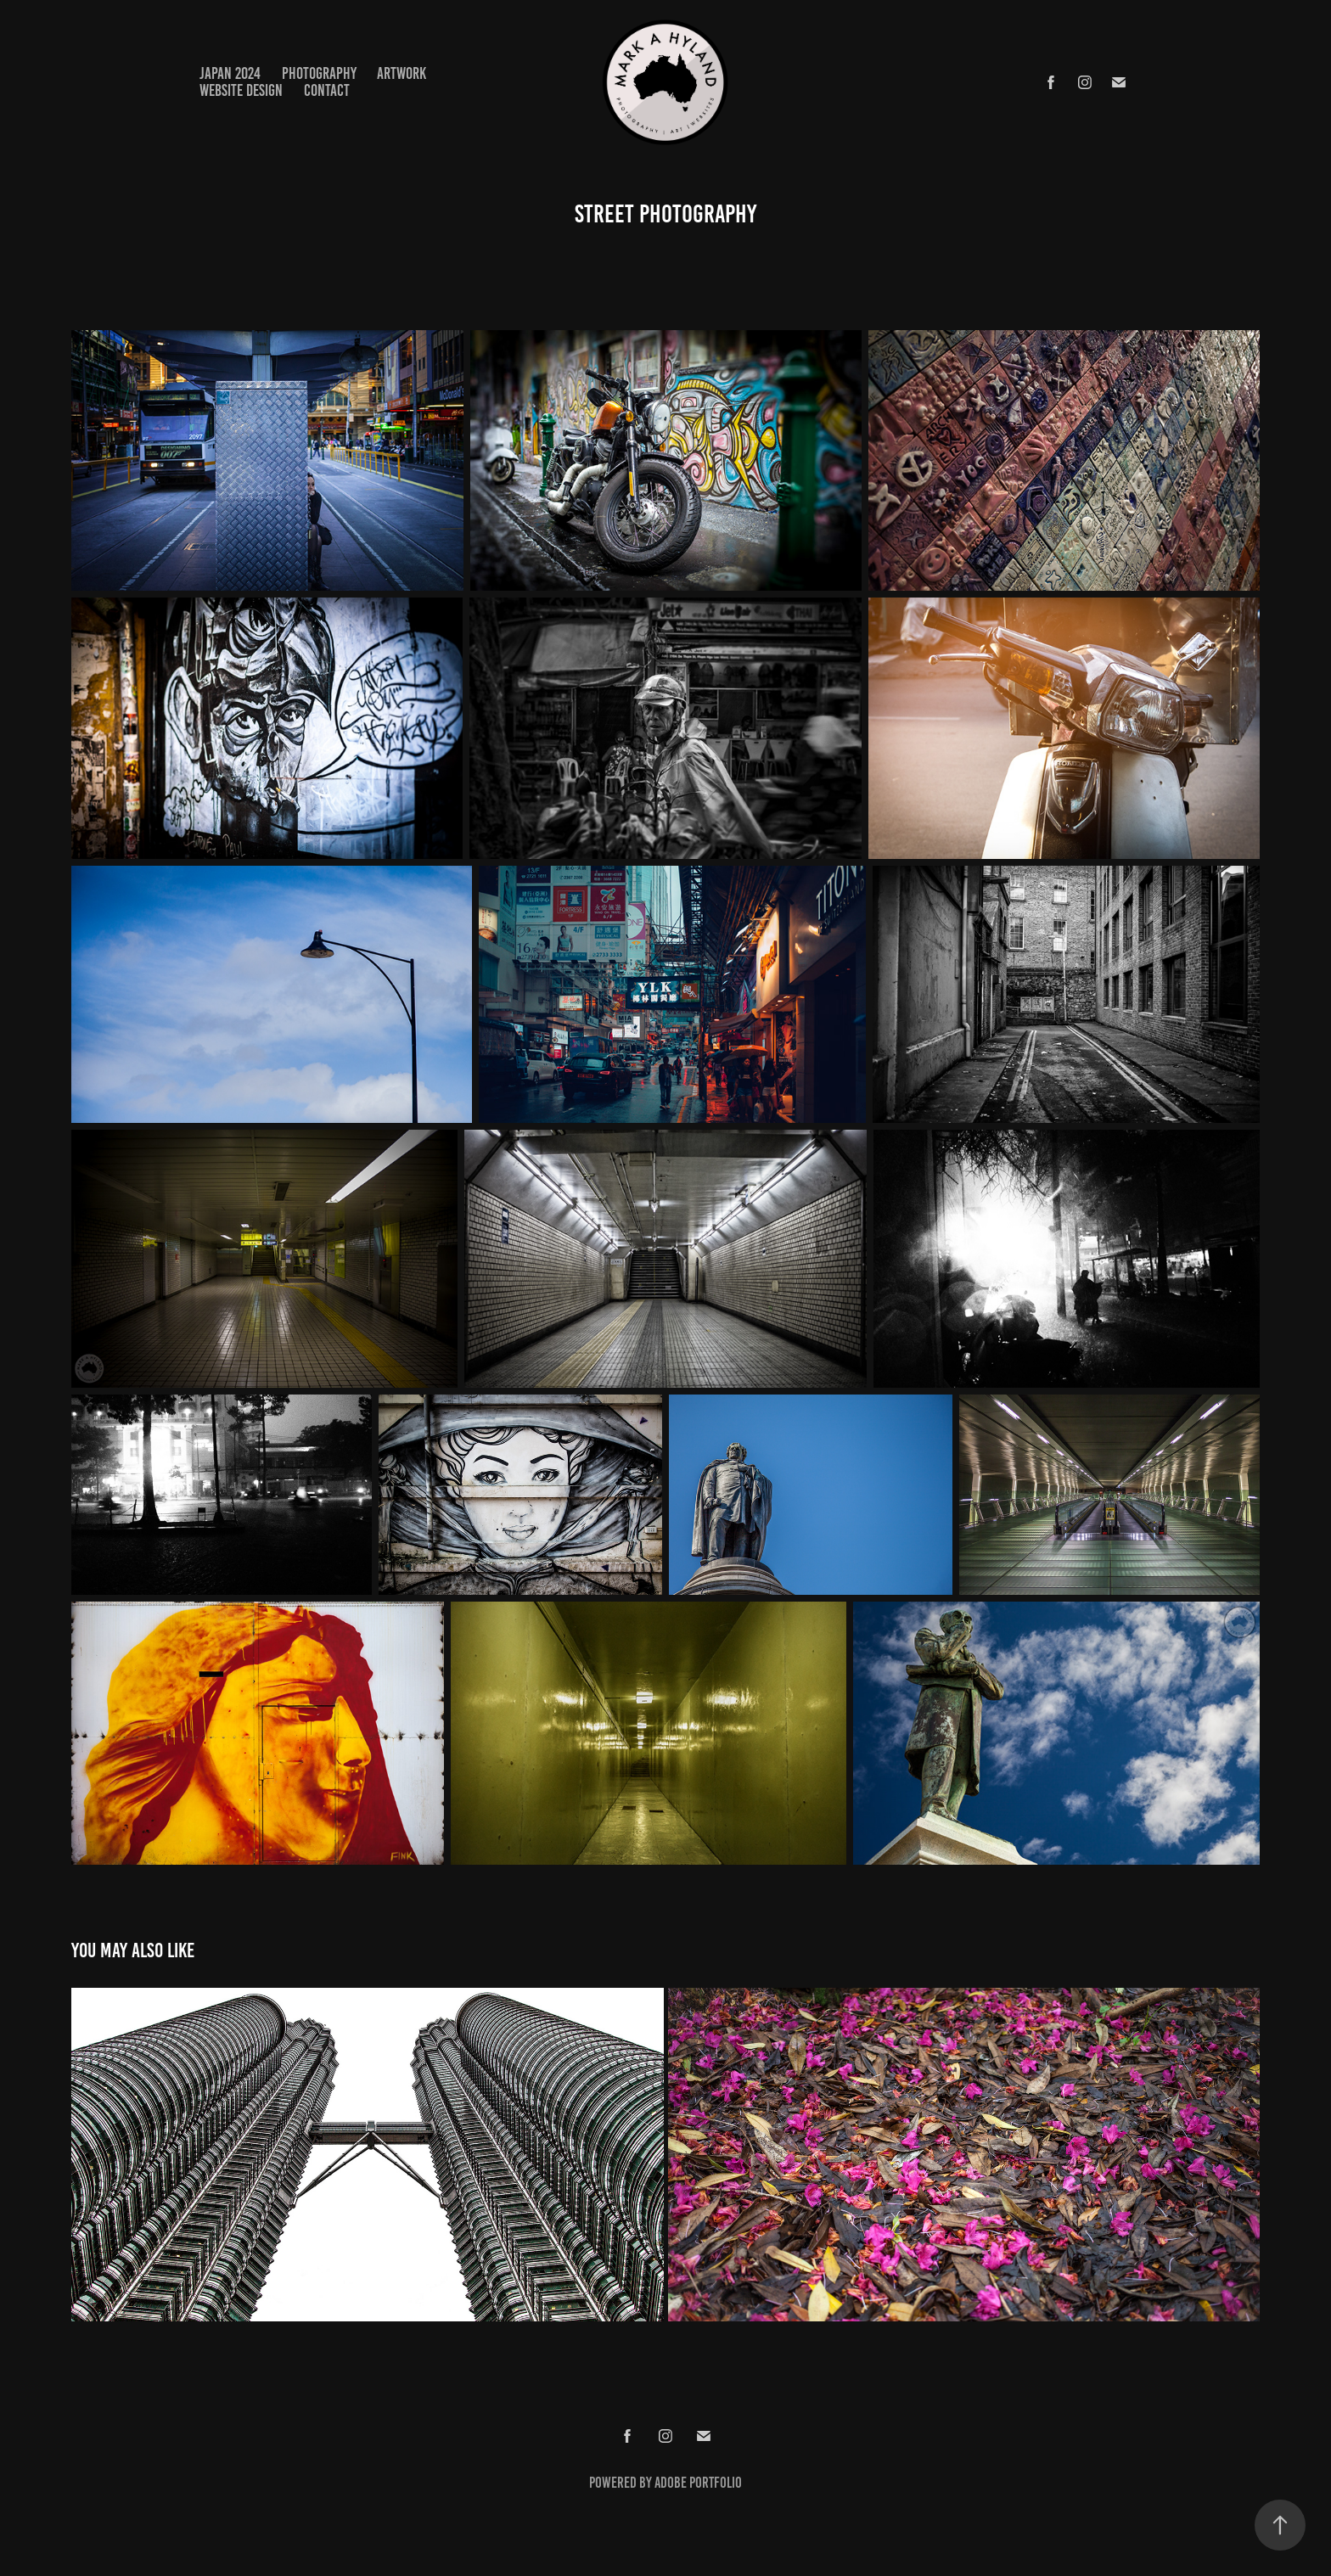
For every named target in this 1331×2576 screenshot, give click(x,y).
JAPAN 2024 (230, 73)
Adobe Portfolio (698, 2482)
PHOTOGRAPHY (319, 73)
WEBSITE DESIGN (241, 90)
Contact (327, 90)
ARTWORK (401, 73)
